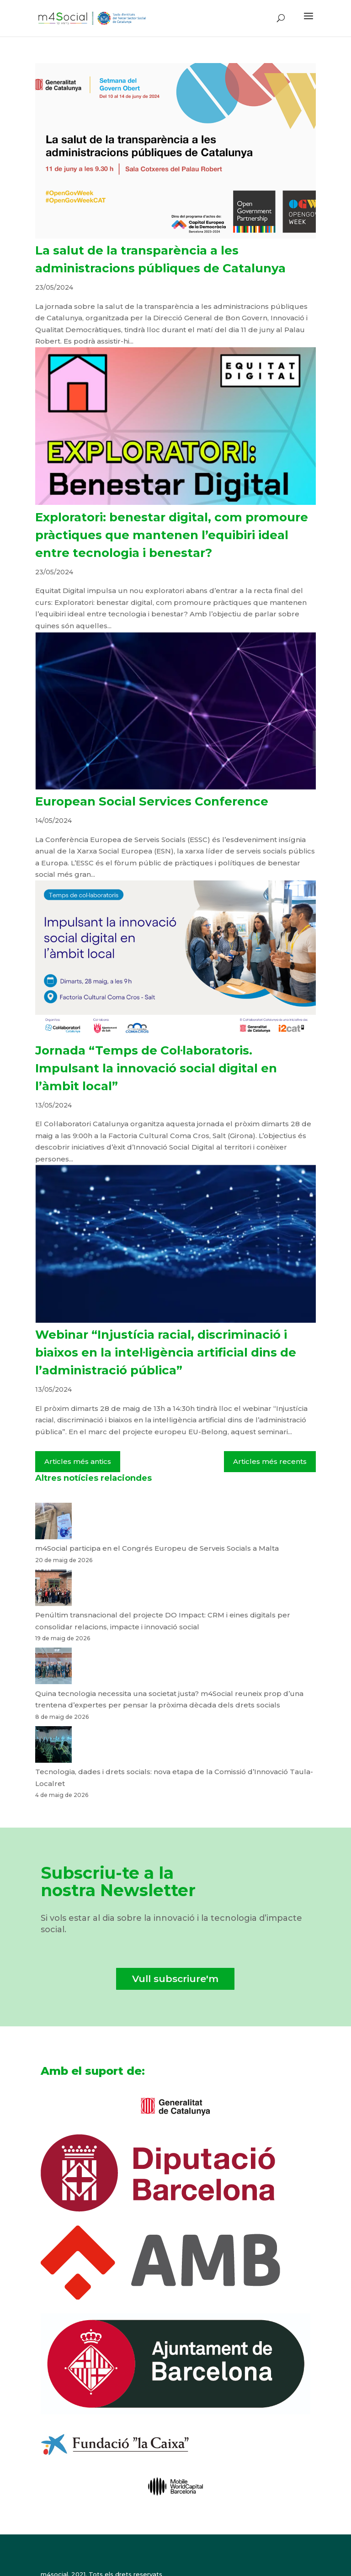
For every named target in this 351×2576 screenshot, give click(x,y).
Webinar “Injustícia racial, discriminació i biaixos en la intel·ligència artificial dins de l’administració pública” (165, 1352)
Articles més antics (77, 1461)
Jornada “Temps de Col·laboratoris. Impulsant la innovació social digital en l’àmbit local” (156, 1068)
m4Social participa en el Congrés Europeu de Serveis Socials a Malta (157, 1548)
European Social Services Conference (151, 801)
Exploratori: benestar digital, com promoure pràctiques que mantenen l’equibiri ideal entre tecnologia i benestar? (171, 535)
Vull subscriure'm (175, 1978)
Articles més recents (270, 1461)
